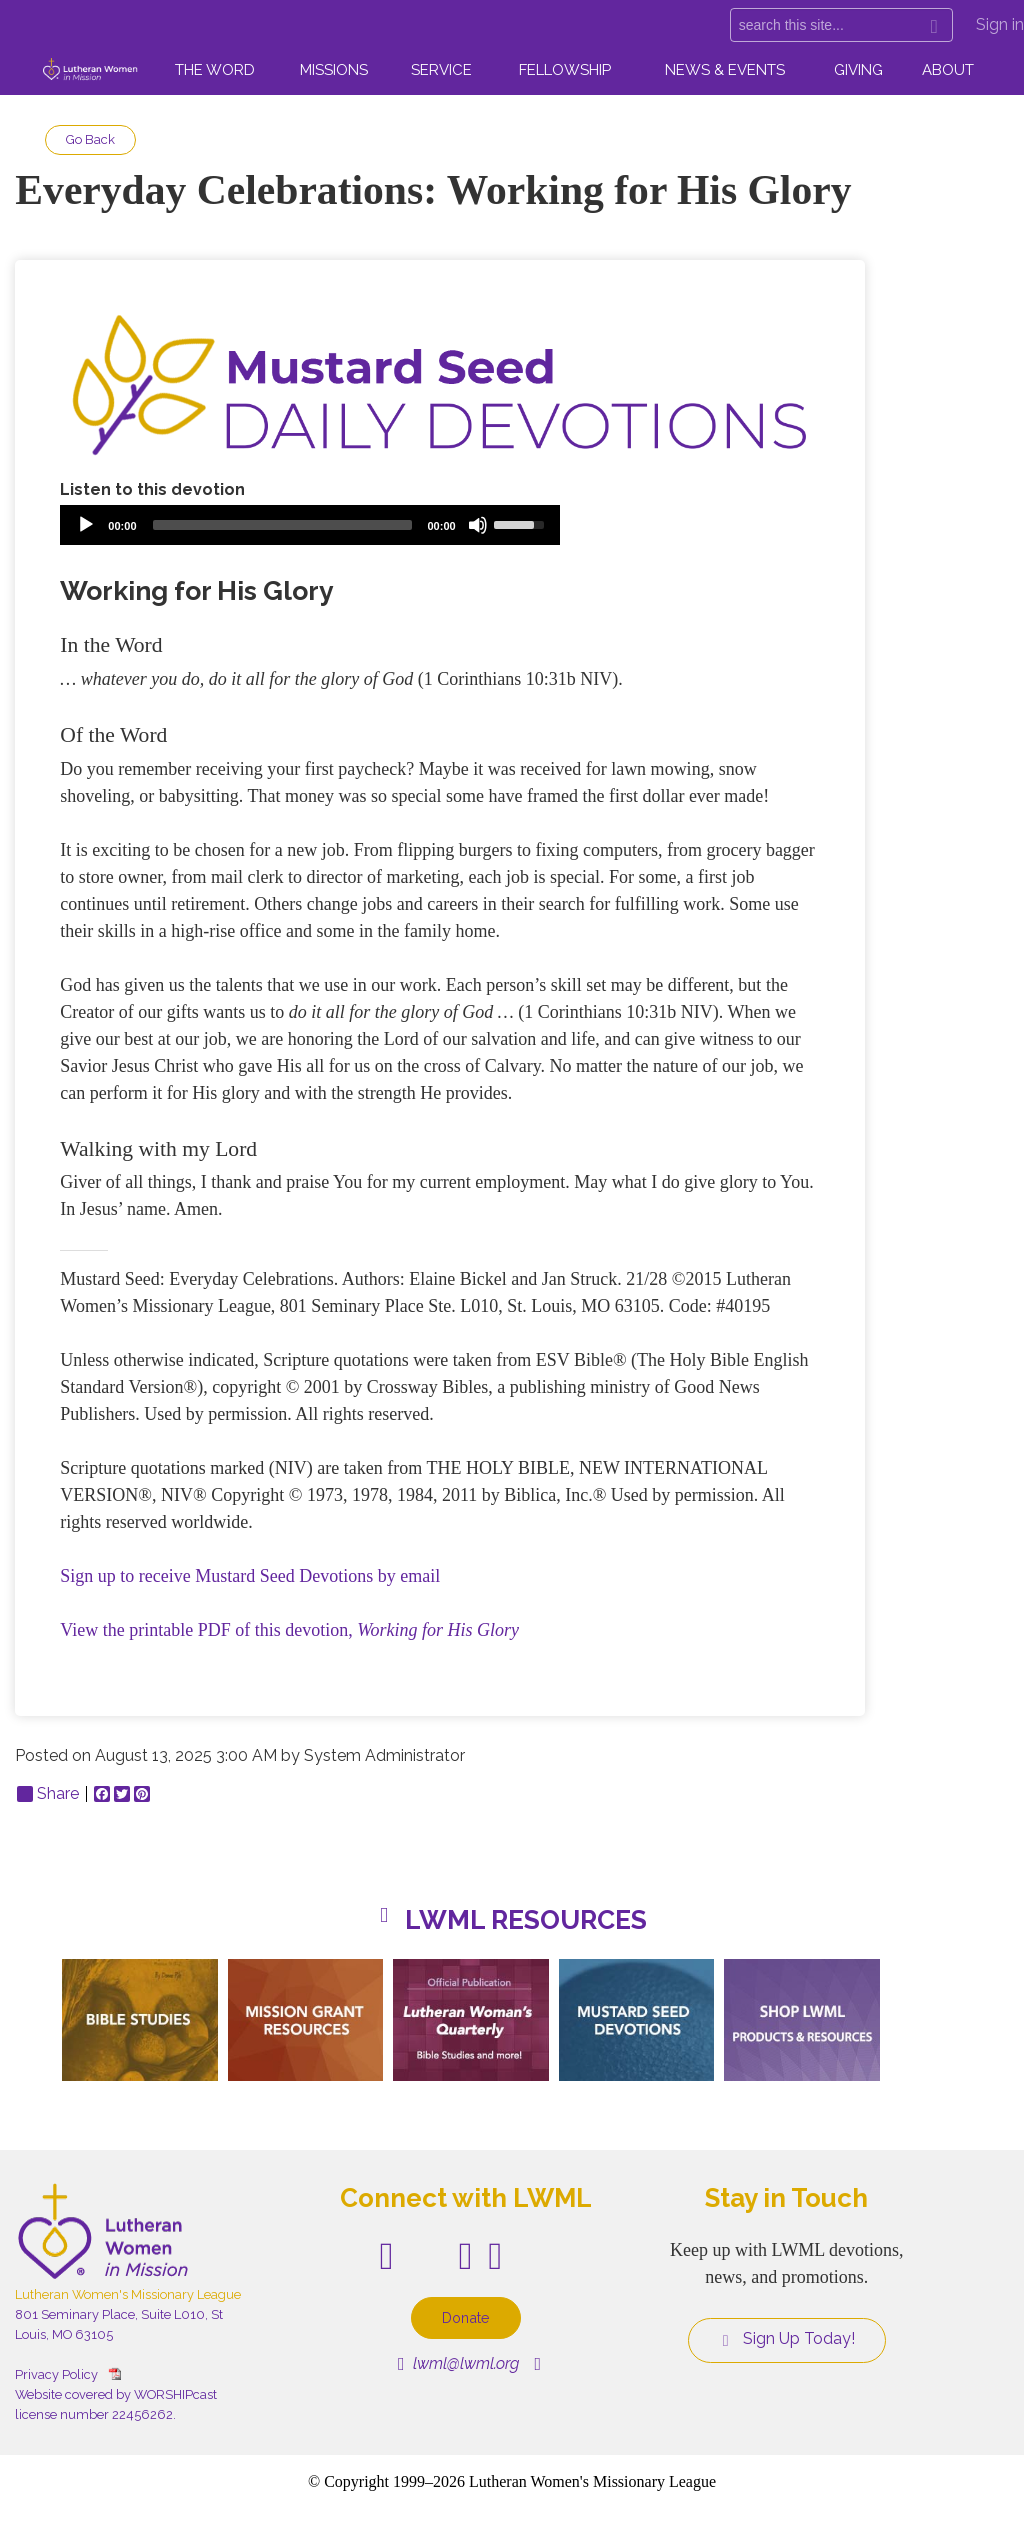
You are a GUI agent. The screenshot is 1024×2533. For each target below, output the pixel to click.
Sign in (1000, 24)
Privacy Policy (56, 2374)
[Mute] (478, 525)
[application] (310, 525)
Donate (466, 2317)
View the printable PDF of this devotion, (289, 1630)
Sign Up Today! (787, 2339)
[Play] (86, 525)
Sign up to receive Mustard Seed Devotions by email (250, 1576)
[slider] (282, 525)
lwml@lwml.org (458, 2363)
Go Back (90, 139)
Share (48, 1794)
